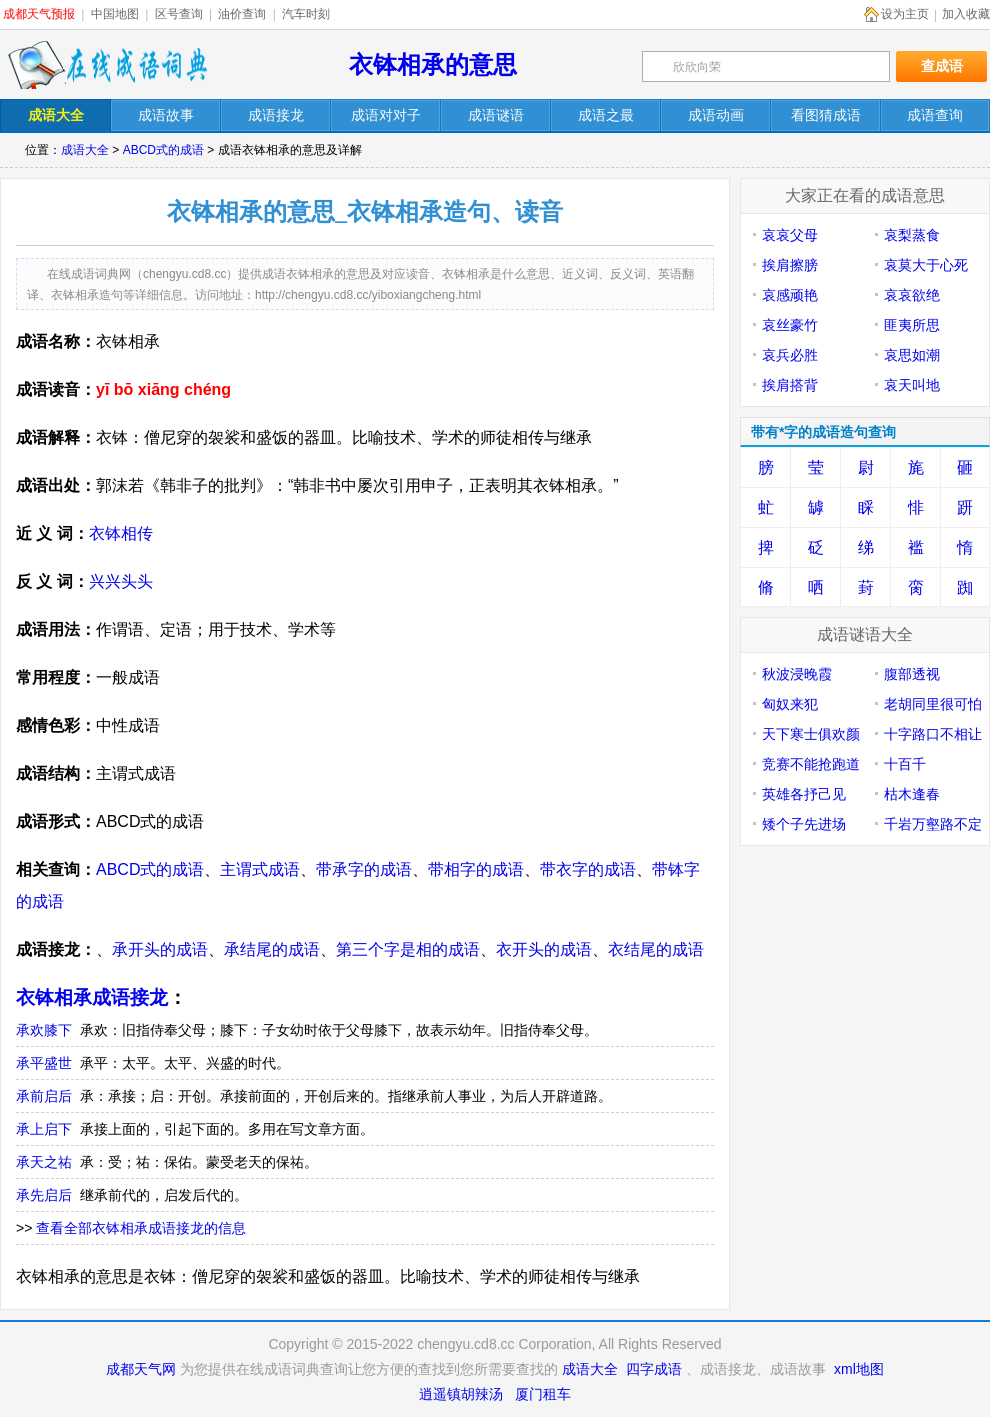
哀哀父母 (790, 235)
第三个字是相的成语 (408, 949)
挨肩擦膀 (790, 265)
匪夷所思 (912, 325)
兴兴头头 (121, 581)
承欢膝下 (44, 1030)
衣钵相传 (121, 533)
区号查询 (179, 14)
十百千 (905, 764)
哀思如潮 (912, 355)
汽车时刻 (306, 14)
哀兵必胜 (790, 355)
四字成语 (654, 1369)
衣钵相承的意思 (433, 64)
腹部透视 (912, 674)
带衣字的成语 (588, 869)
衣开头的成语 (544, 949)
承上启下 (44, 1129)
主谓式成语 (260, 869)
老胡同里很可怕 (933, 704)
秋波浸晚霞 (797, 674)
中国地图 (115, 14)
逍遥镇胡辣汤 (461, 1394)
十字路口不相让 (933, 734)
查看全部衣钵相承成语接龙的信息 (141, 1228)
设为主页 (905, 14)
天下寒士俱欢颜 (811, 734)
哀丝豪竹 (790, 325)
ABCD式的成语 (163, 150)
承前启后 (44, 1096)
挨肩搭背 (790, 385)
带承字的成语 (364, 869)
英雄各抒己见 (804, 794)
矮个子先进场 (804, 824)
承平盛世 (44, 1063)
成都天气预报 (39, 14)
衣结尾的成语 (656, 949)
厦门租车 (543, 1394)
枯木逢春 (912, 794)
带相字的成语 (476, 869)
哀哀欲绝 (912, 295)
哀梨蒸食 (912, 235)
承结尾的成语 (272, 949)
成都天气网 (141, 1369)
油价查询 (242, 14)
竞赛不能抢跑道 (811, 764)
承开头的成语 (160, 949)
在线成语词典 (107, 65)
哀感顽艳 (790, 295)
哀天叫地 (912, 385)
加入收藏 (966, 14)
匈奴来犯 (790, 704)
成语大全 (85, 150)
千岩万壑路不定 (933, 824)
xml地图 (859, 1369)
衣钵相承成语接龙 (92, 997)
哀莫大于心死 (926, 265)
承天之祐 (44, 1162)
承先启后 (44, 1195)
